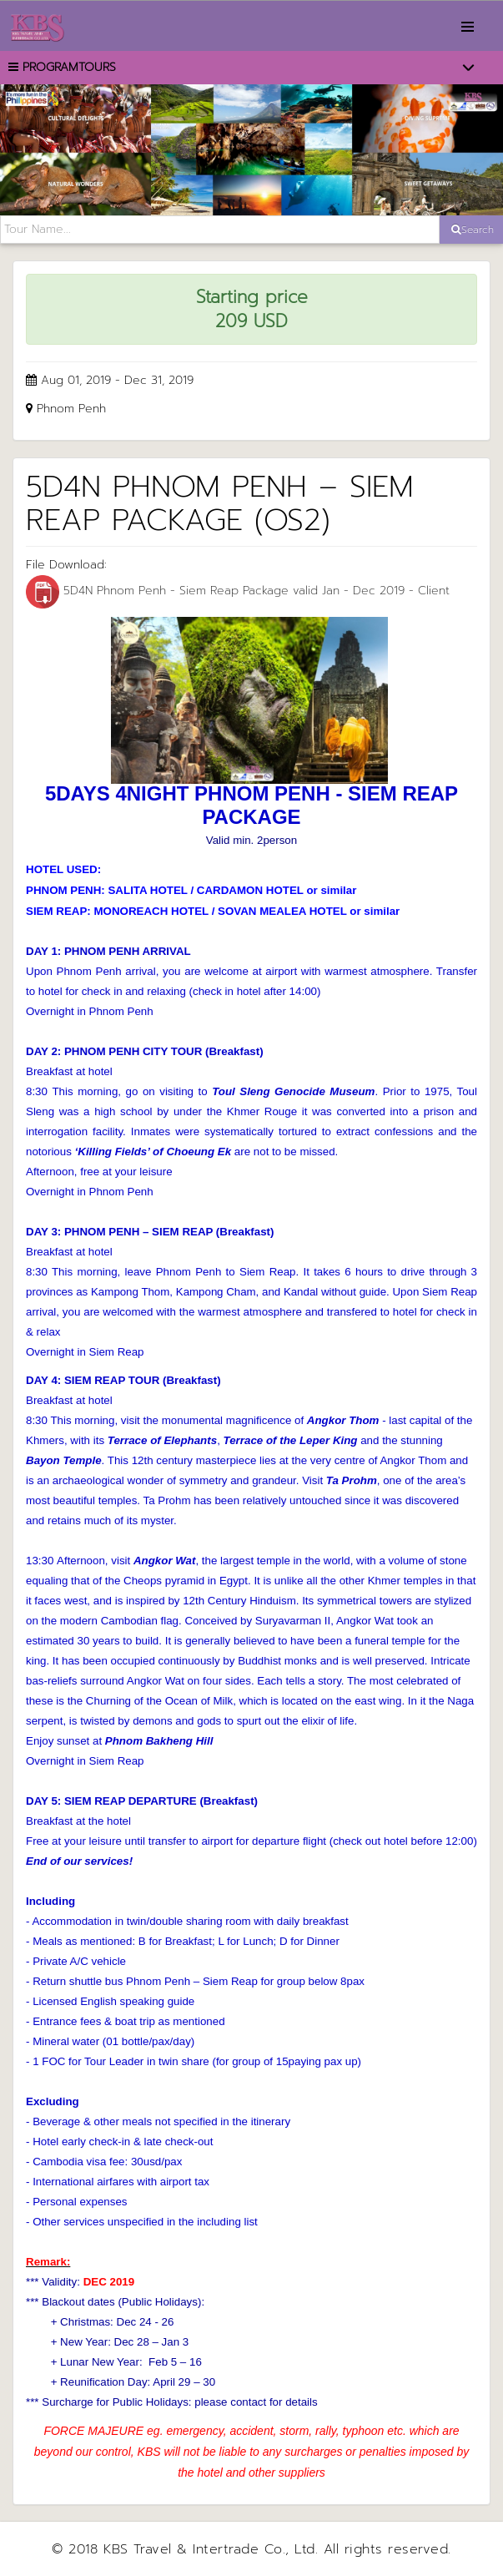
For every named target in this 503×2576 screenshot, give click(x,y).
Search (472, 229)
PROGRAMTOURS (62, 67)
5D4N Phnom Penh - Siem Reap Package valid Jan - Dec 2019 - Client (238, 590)
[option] (251, 149)
